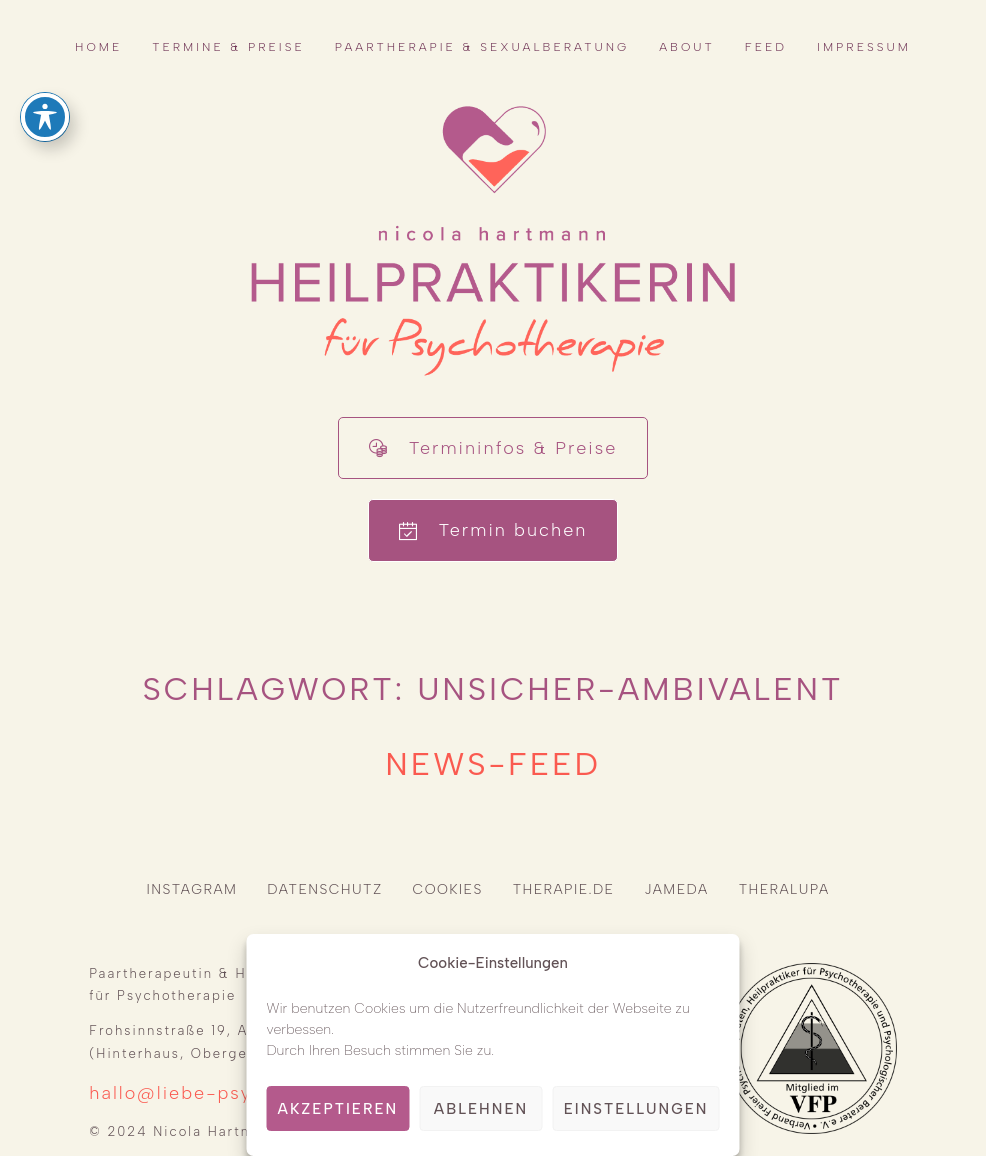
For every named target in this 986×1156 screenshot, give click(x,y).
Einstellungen (636, 1109)
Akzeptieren (338, 1109)
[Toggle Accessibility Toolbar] (45, 47)
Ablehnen (481, 1109)
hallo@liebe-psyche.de (203, 1093)
